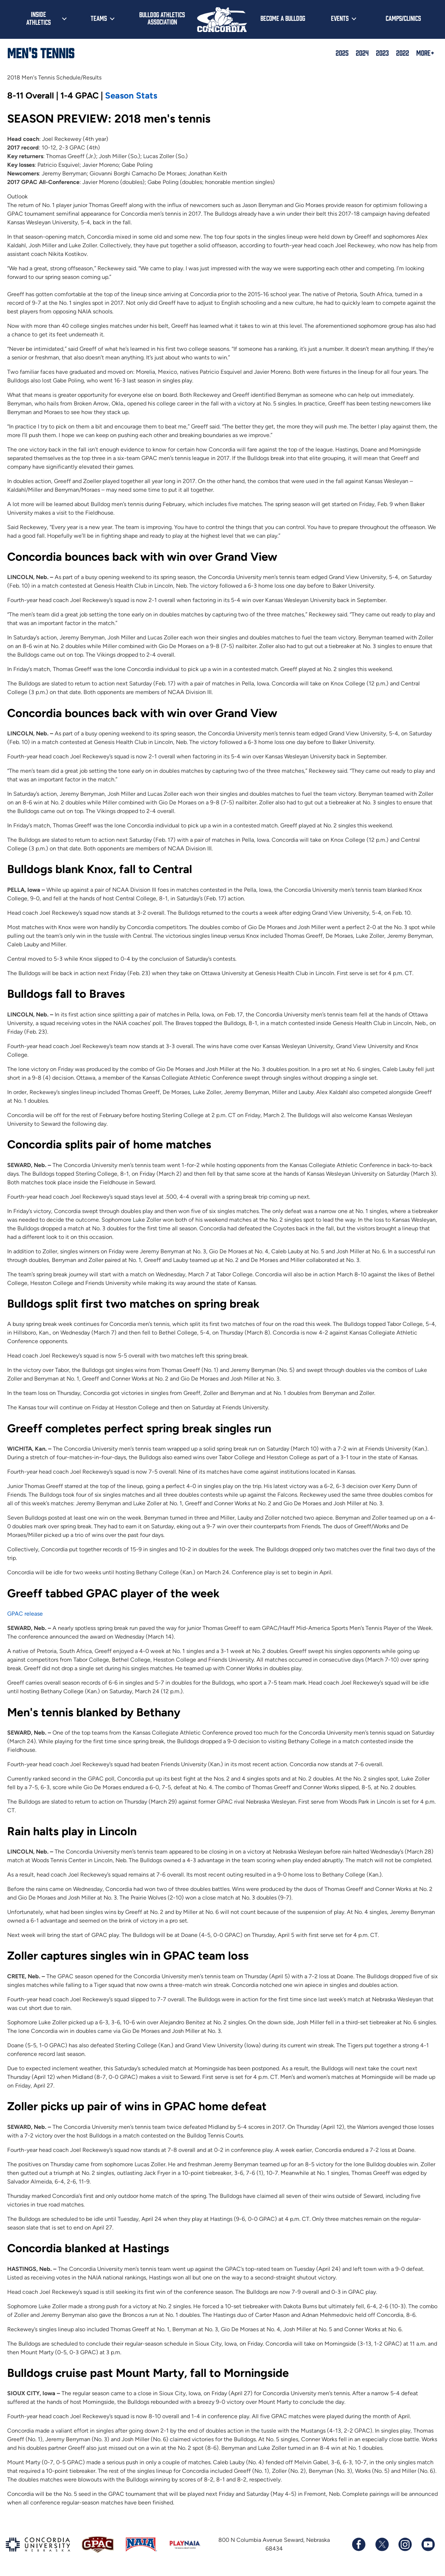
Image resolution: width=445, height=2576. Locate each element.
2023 (382, 52)
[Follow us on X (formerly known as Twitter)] (381, 2544)
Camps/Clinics (403, 18)
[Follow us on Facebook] (358, 2544)
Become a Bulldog (282, 18)
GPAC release (25, 1613)
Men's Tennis (40, 52)
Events (340, 18)
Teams (99, 18)
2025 (342, 52)
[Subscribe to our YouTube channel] (427, 2544)
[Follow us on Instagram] (404, 2544)
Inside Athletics (38, 18)
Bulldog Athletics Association (162, 18)
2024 (362, 52)
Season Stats (131, 95)
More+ (425, 52)
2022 (402, 52)
